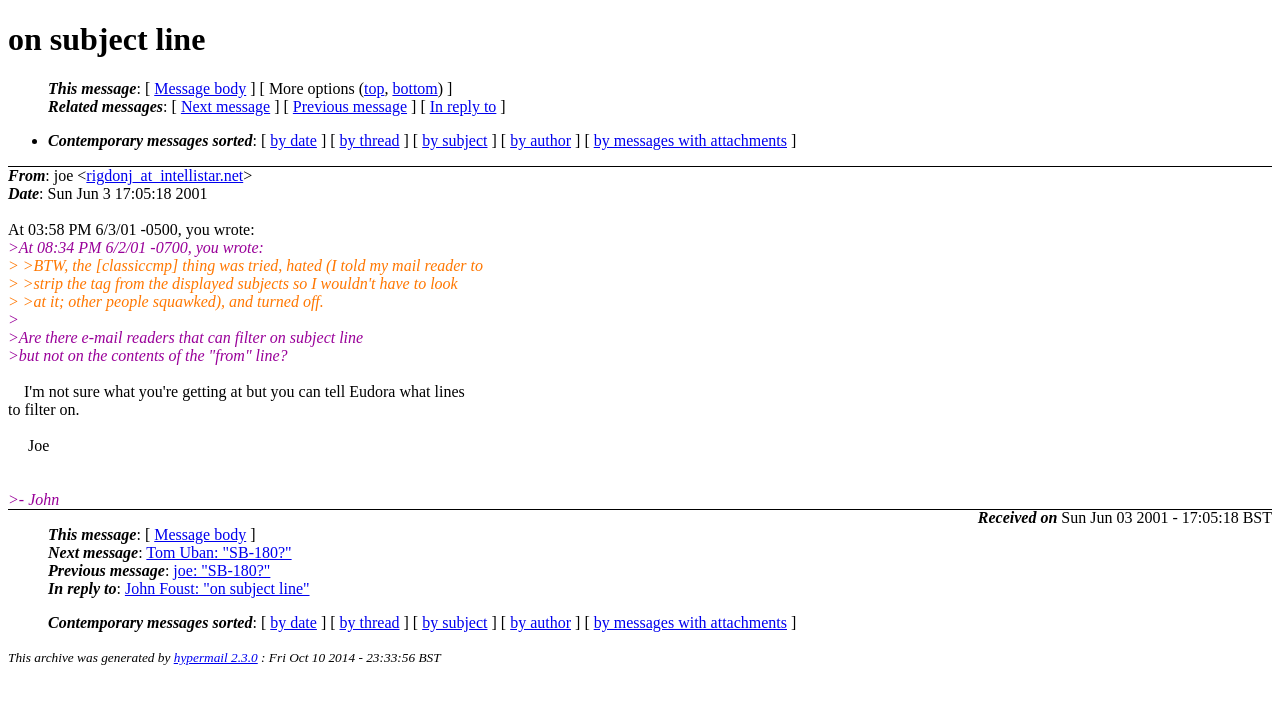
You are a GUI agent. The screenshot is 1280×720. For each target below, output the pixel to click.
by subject (454, 140)
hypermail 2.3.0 (216, 657)
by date (293, 140)
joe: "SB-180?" (221, 570)
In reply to (463, 106)
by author (540, 140)
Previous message (350, 106)
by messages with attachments (690, 140)
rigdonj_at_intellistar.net (164, 175)
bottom (414, 88)
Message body (200, 88)
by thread (370, 140)
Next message (225, 106)
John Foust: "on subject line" (217, 588)
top (374, 88)
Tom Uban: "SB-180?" (218, 552)
